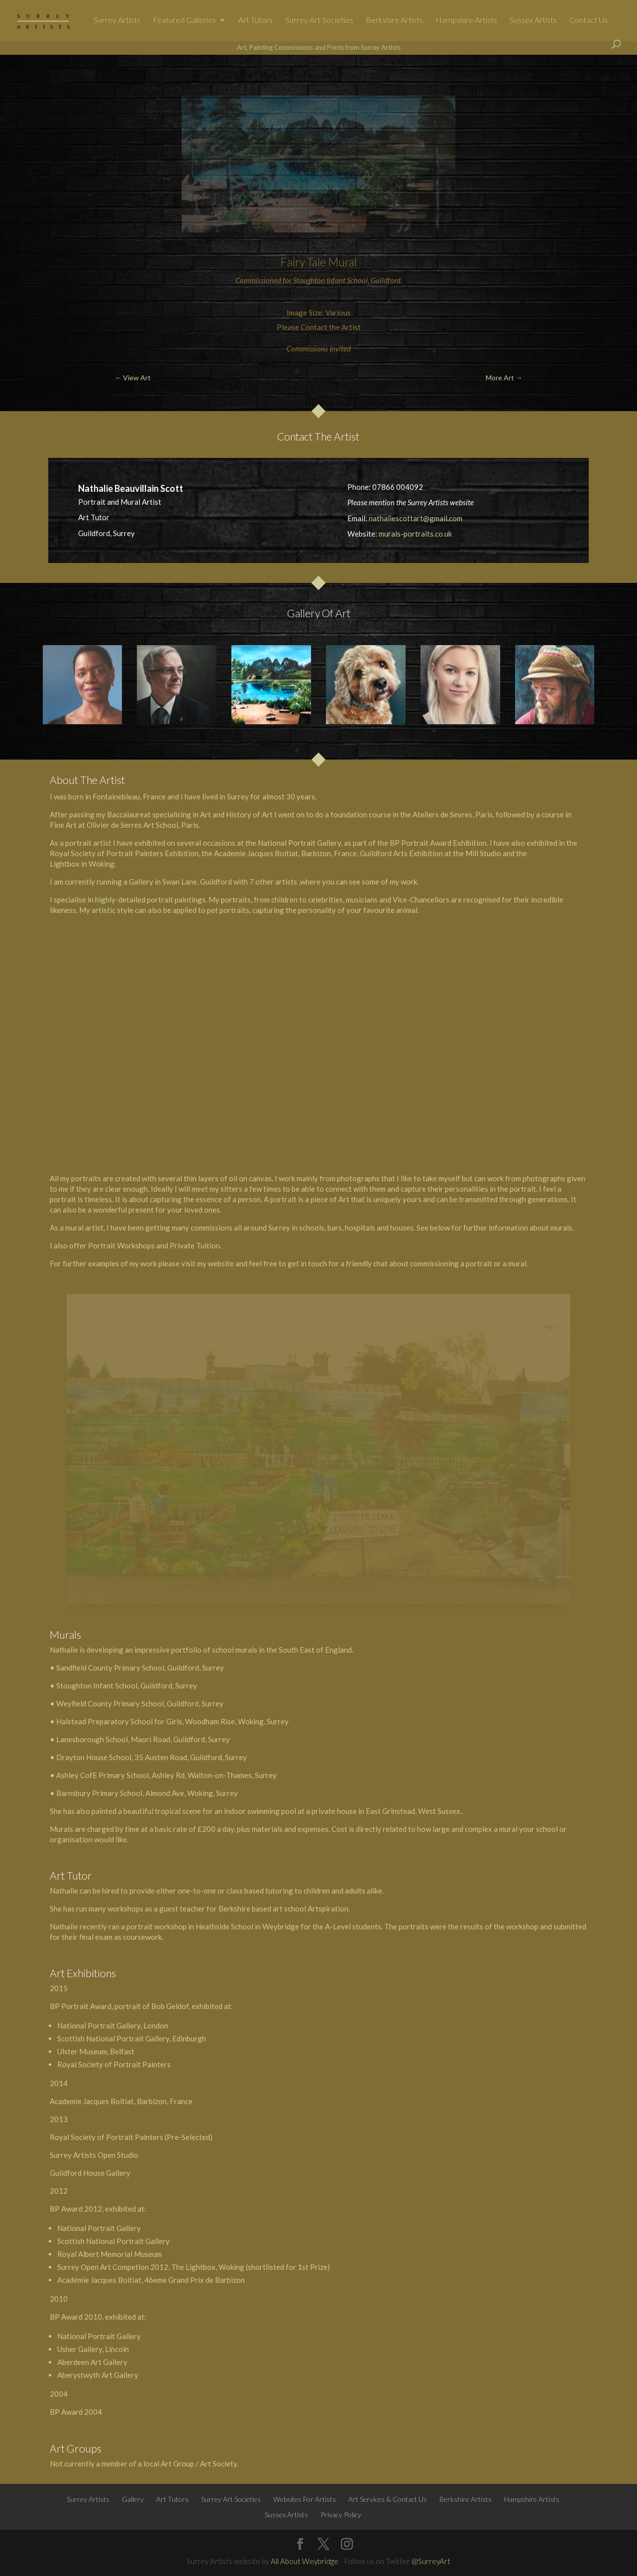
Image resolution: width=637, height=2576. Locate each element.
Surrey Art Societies (319, 20)
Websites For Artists (304, 2499)
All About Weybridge (304, 2561)
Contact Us (588, 20)
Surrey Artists (117, 20)
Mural (342, 262)
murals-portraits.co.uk (415, 533)
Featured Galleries (184, 20)
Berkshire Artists (394, 20)
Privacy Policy (340, 2514)
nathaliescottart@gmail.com (415, 518)
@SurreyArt (431, 2561)
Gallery (133, 2499)
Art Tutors (255, 20)
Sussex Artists (533, 20)
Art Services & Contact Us (387, 2499)
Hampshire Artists (466, 20)
